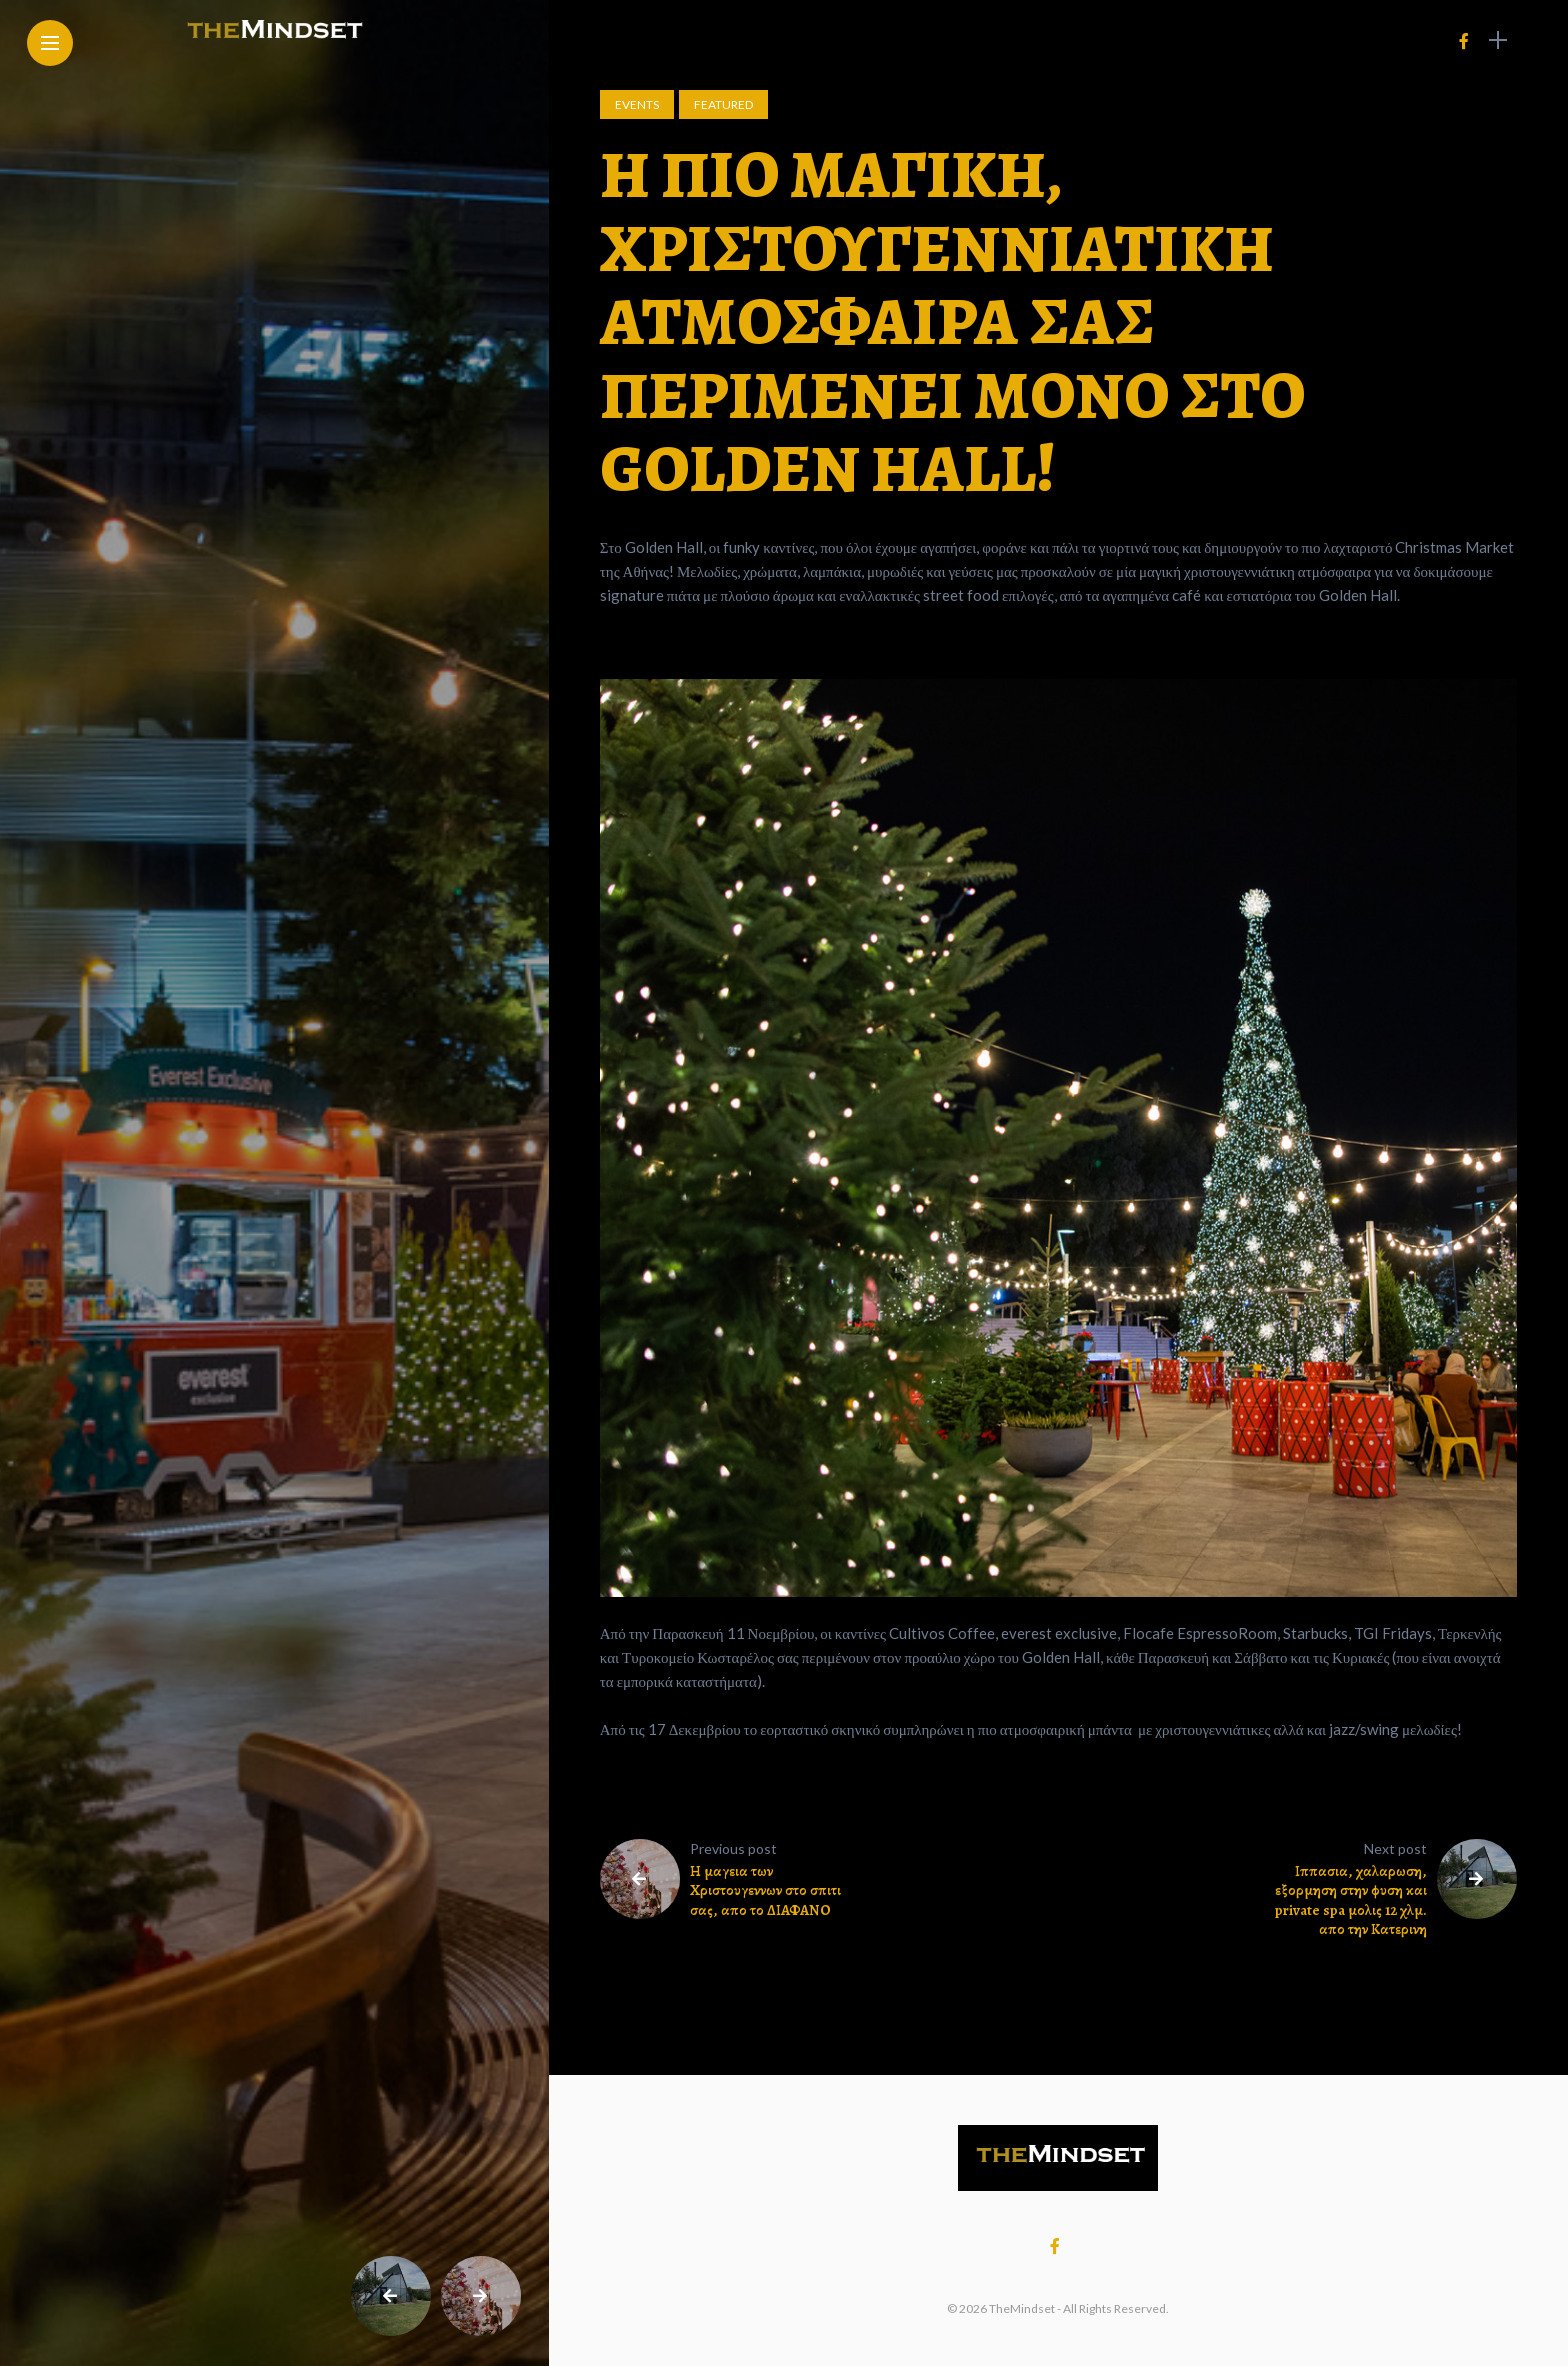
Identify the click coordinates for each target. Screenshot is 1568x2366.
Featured (723, 104)
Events (637, 104)
